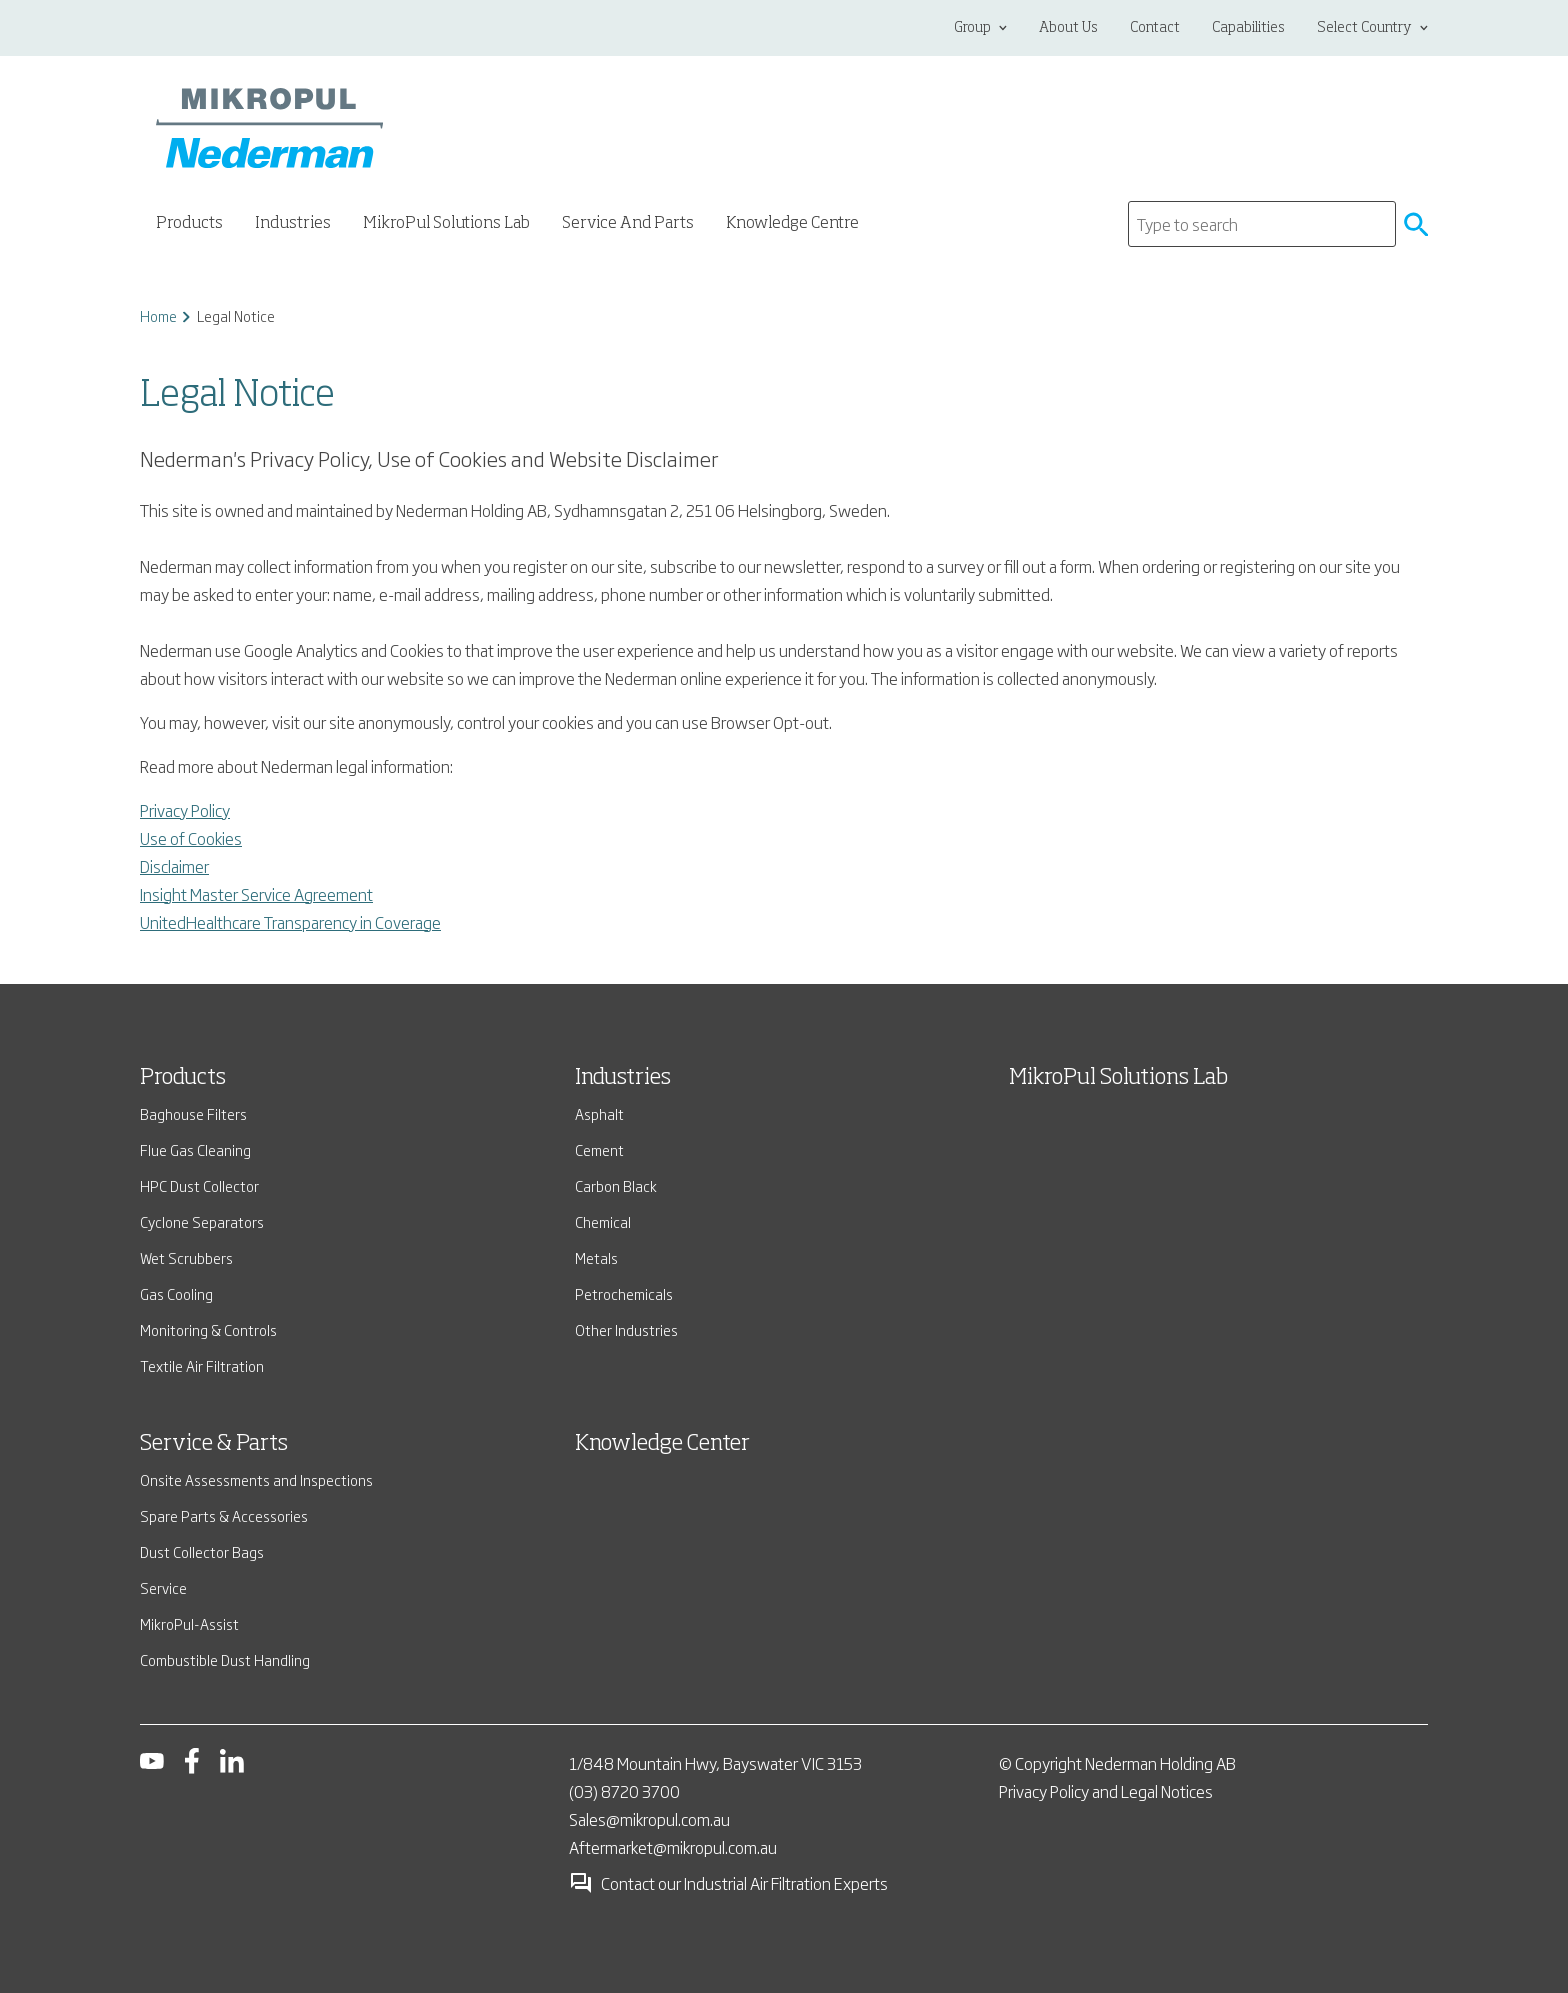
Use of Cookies (191, 838)
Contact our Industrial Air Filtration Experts (728, 1883)
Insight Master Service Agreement (256, 894)
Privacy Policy (185, 810)
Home (158, 315)
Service (163, 1587)
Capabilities (1248, 28)
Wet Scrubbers (186, 1257)
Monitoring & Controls (208, 1329)
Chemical (603, 1221)
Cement (599, 1149)
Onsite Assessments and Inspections (256, 1479)
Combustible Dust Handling (225, 1659)
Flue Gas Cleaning (195, 1149)
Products (183, 1078)
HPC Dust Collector (199, 1185)
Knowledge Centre (792, 224)
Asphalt (599, 1113)
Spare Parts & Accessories (224, 1515)
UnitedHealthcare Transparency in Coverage (290, 922)
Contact (1155, 28)
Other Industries (626, 1329)
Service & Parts (214, 1444)
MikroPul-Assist (189, 1623)
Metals (596, 1257)
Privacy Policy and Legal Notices (1106, 1791)
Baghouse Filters (193, 1113)
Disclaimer (174, 866)
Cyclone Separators (202, 1221)
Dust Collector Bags (202, 1551)
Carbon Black (616, 1185)
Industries (623, 1078)
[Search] (1262, 224)
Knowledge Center (662, 1444)
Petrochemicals (624, 1293)
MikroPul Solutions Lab (446, 224)
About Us (1068, 28)
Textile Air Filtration (202, 1365)
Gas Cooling (176, 1293)
